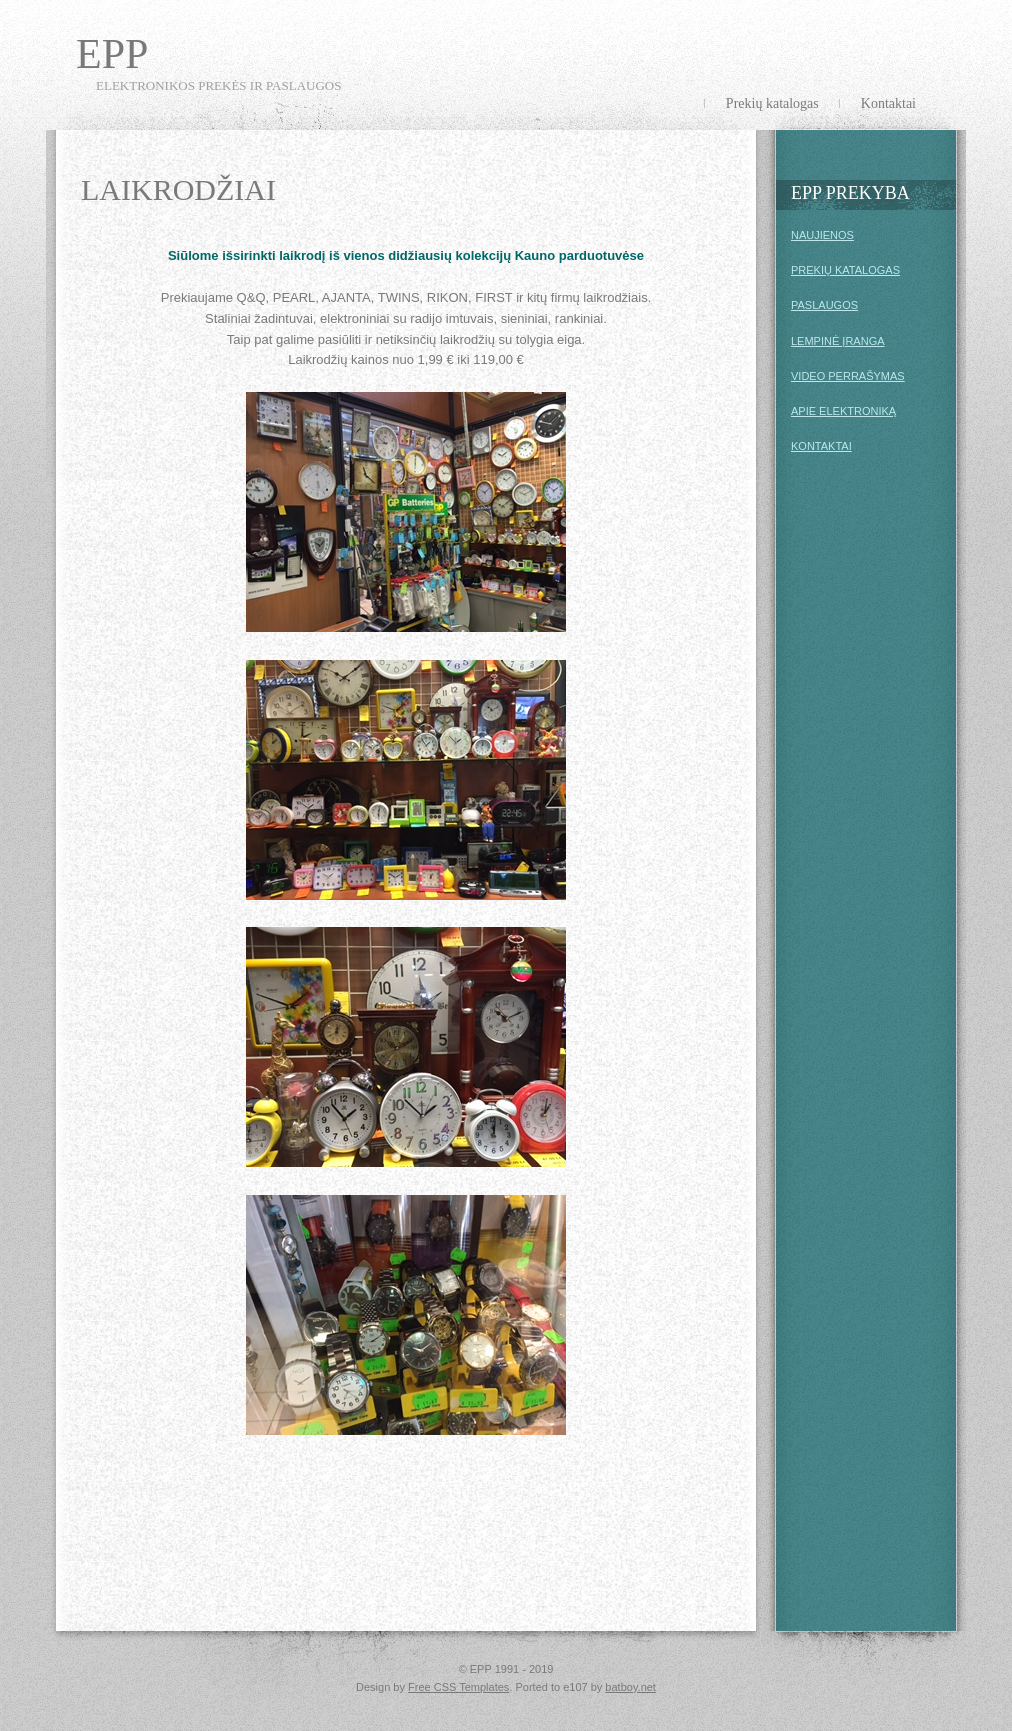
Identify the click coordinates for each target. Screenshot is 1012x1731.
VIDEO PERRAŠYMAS (848, 376)
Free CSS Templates (458, 1687)
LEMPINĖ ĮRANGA (838, 341)
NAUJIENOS (822, 235)
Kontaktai (888, 103)
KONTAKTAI (821, 446)
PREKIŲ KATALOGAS (845, 270)
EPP (112, 54)
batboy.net (630, 1687)
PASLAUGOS (824, 305)
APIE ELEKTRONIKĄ (843, 411)
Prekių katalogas (772, 103)
